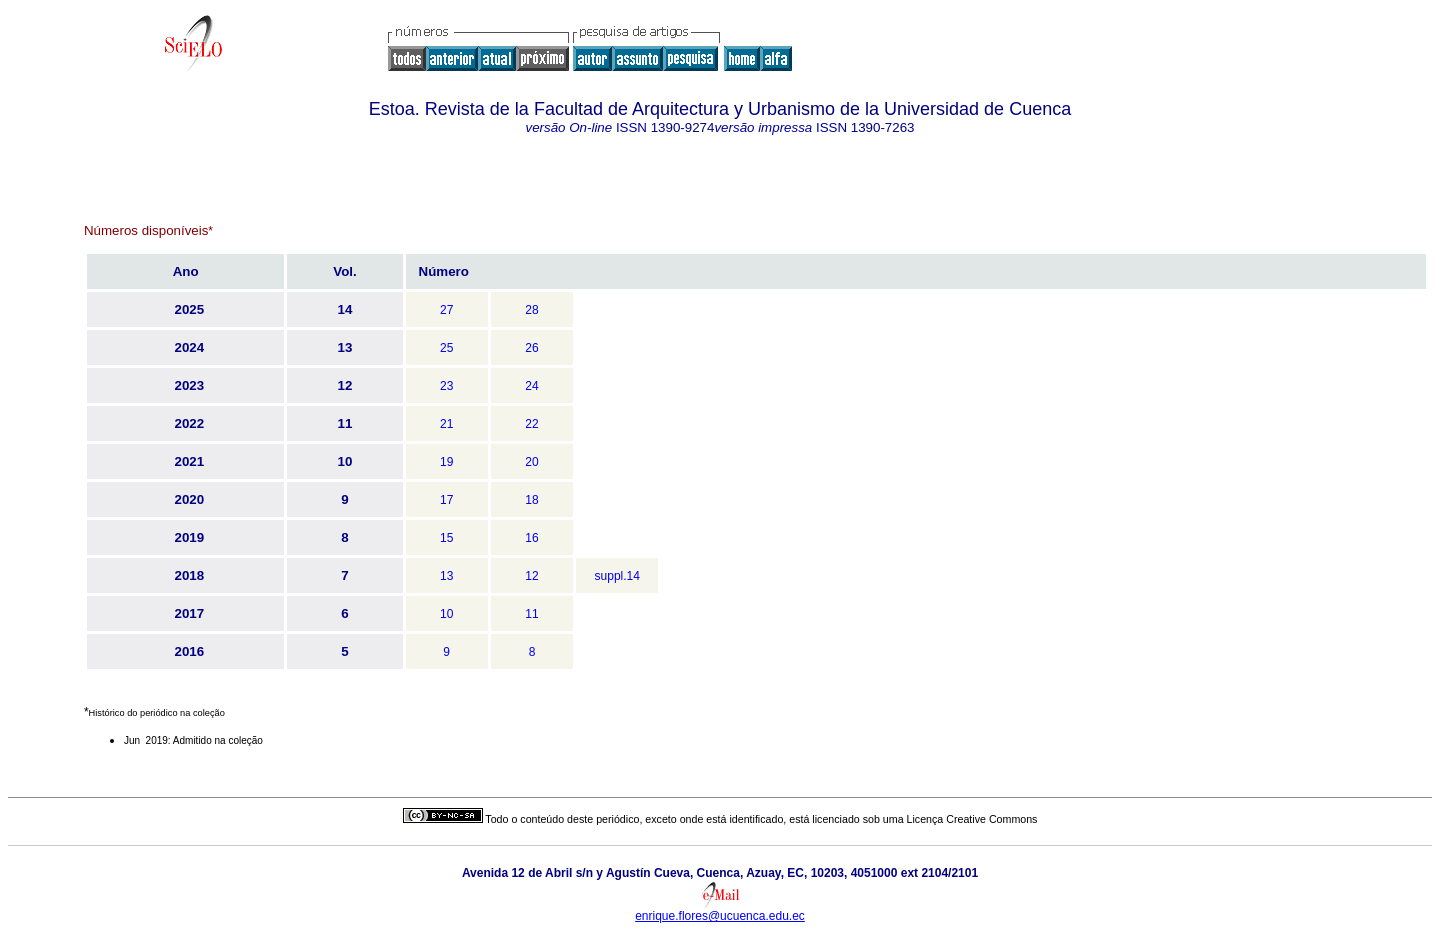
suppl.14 (617, 576)
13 (446, 576)
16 (531, 538)
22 (531, 424)
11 (531, 614)
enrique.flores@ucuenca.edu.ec (720, 916)
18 (531, 500)
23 (446, 386)
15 (446, 538)
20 (531, 462)
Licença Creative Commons (972, 819)
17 (446, 500)
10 (446, 614)
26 (531, 348)
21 (446, 424)
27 (446, 310)
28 (531, 310)
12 (531, 576)
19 (446, 462)
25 (446, 348)
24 (531, 386)
